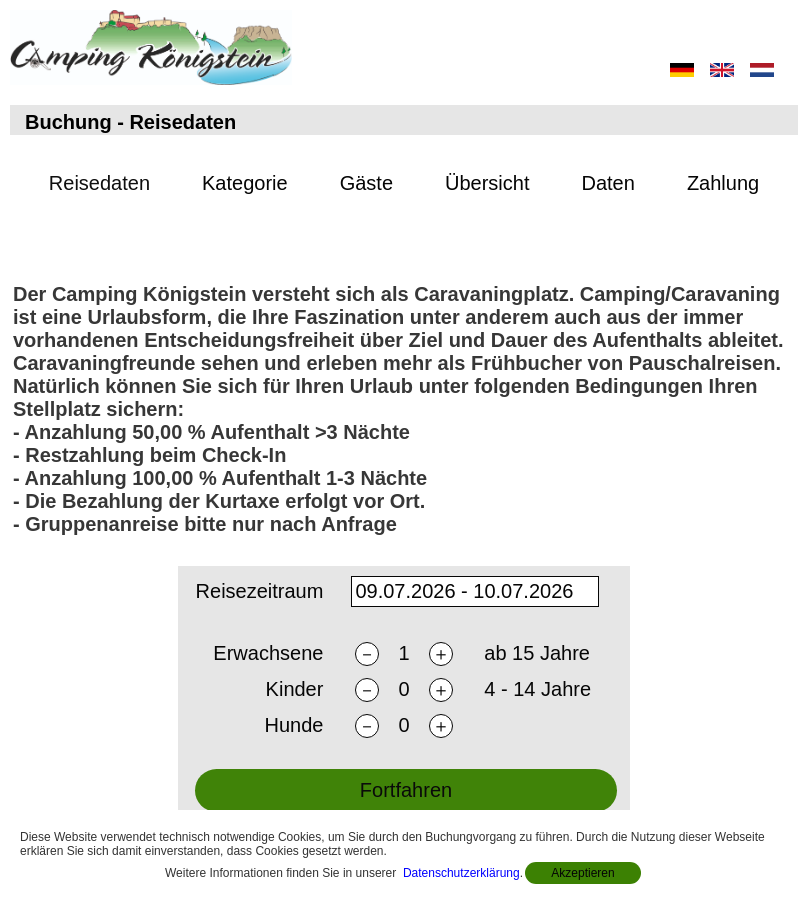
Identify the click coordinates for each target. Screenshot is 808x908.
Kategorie (245, 183)
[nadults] (404, 656)
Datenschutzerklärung (461, 873)
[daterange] (475, 594)
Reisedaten (99, 183)
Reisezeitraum (260, 594)
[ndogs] (404, 728)
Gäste (366, 183)
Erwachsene (268, 657)
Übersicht (487, 183)
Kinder (295, 693)
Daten (608, 183)
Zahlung (723, 183)
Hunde (293, 729)
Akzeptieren (582, 873)
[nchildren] (404, 692)
